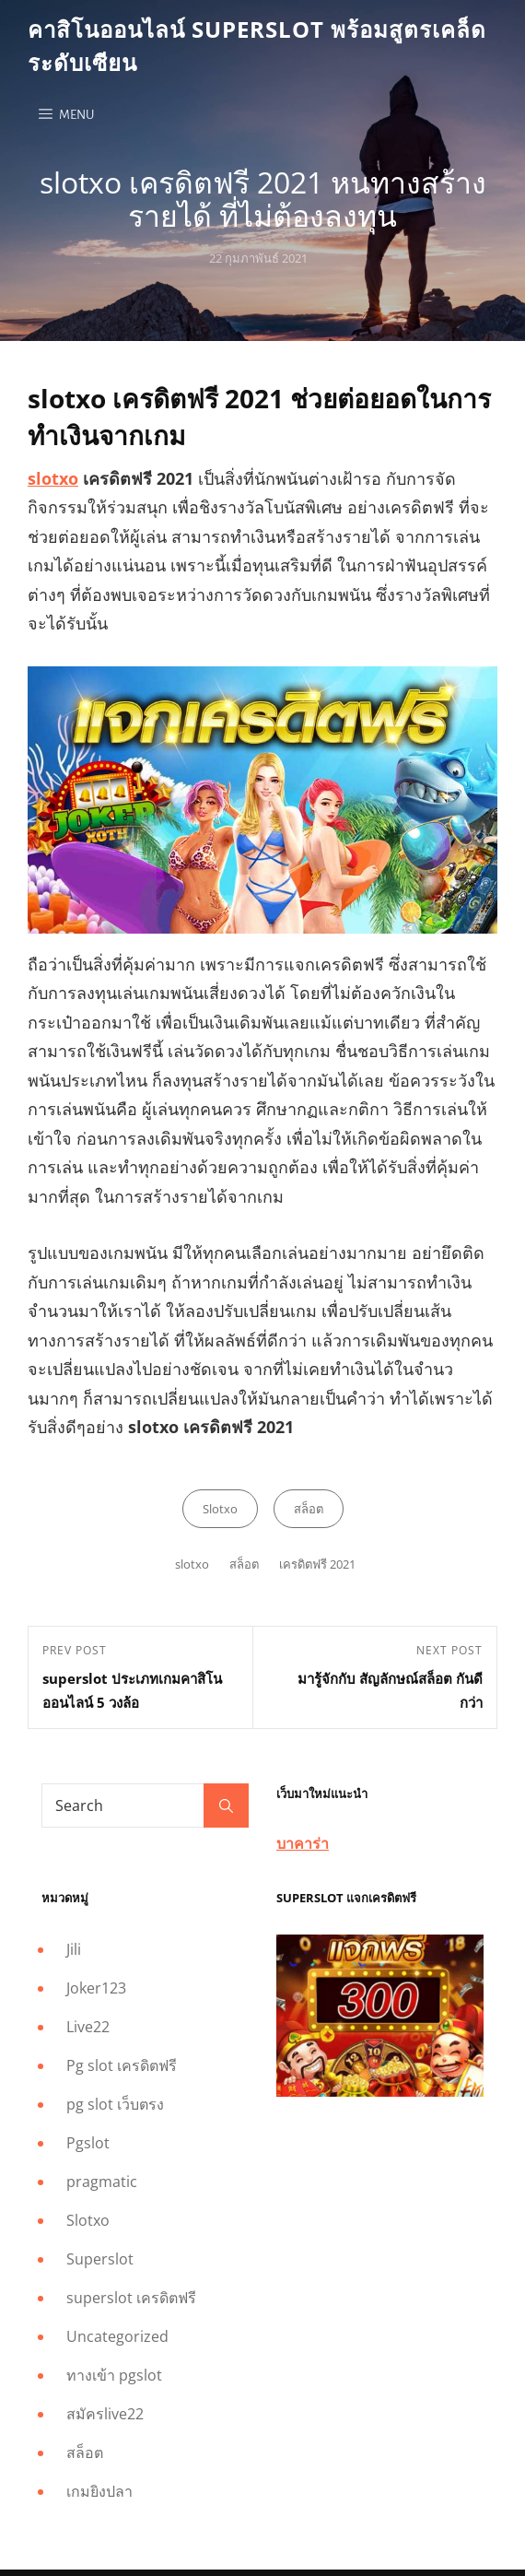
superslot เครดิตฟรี (131, 2298)
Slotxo (220, 1508)
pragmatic (101, 2181)
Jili (73, 1949)
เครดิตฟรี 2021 (317, 1564)
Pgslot (88, 2143)
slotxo (53, 478)
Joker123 (96, 1988)
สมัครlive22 (105, 2414)
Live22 (88, 2027)
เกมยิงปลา (99, 2491)
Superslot (100, 2259)
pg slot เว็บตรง (115, 2104)
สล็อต (308, 1508)
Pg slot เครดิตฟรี (121, 2065)
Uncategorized (117, 2336)
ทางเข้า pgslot (114, 2375)
